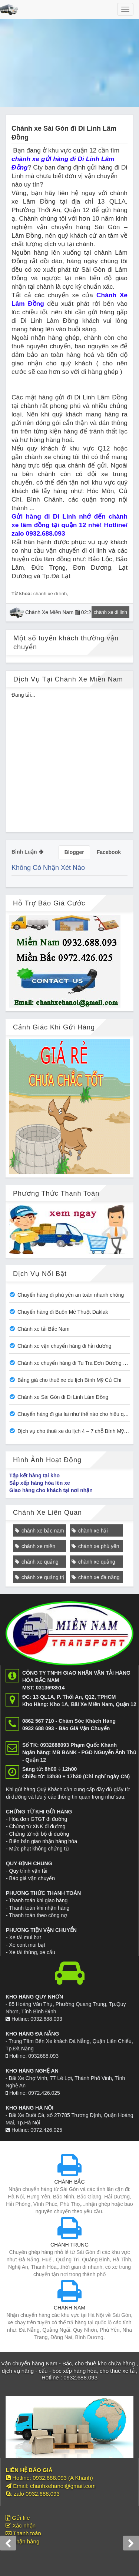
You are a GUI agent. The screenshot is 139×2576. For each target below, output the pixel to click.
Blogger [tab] (74, 852)
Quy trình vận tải (28, 1871)
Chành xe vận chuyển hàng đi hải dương (64, 1346)
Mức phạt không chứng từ (39, 1849)
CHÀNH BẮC (69, 2182)
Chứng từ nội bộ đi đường (39, 1834)
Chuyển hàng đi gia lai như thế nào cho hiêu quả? (74, 1414)
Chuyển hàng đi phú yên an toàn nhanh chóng (70, 1295)
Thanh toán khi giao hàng (38, 1900)
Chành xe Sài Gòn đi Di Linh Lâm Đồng (62, 1397)
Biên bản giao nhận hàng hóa (43, 1841)
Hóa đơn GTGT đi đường (38, 1819)
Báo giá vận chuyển (32, 1878)
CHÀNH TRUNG (69, 2245)
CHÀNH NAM (69, 2308)
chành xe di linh (50, 593)
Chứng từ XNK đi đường (37, 1826)
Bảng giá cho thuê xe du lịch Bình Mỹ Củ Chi (69, 1380)
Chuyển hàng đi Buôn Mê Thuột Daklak (62, 1312)
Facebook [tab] (109, 852)
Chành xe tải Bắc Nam (43, 1329)
